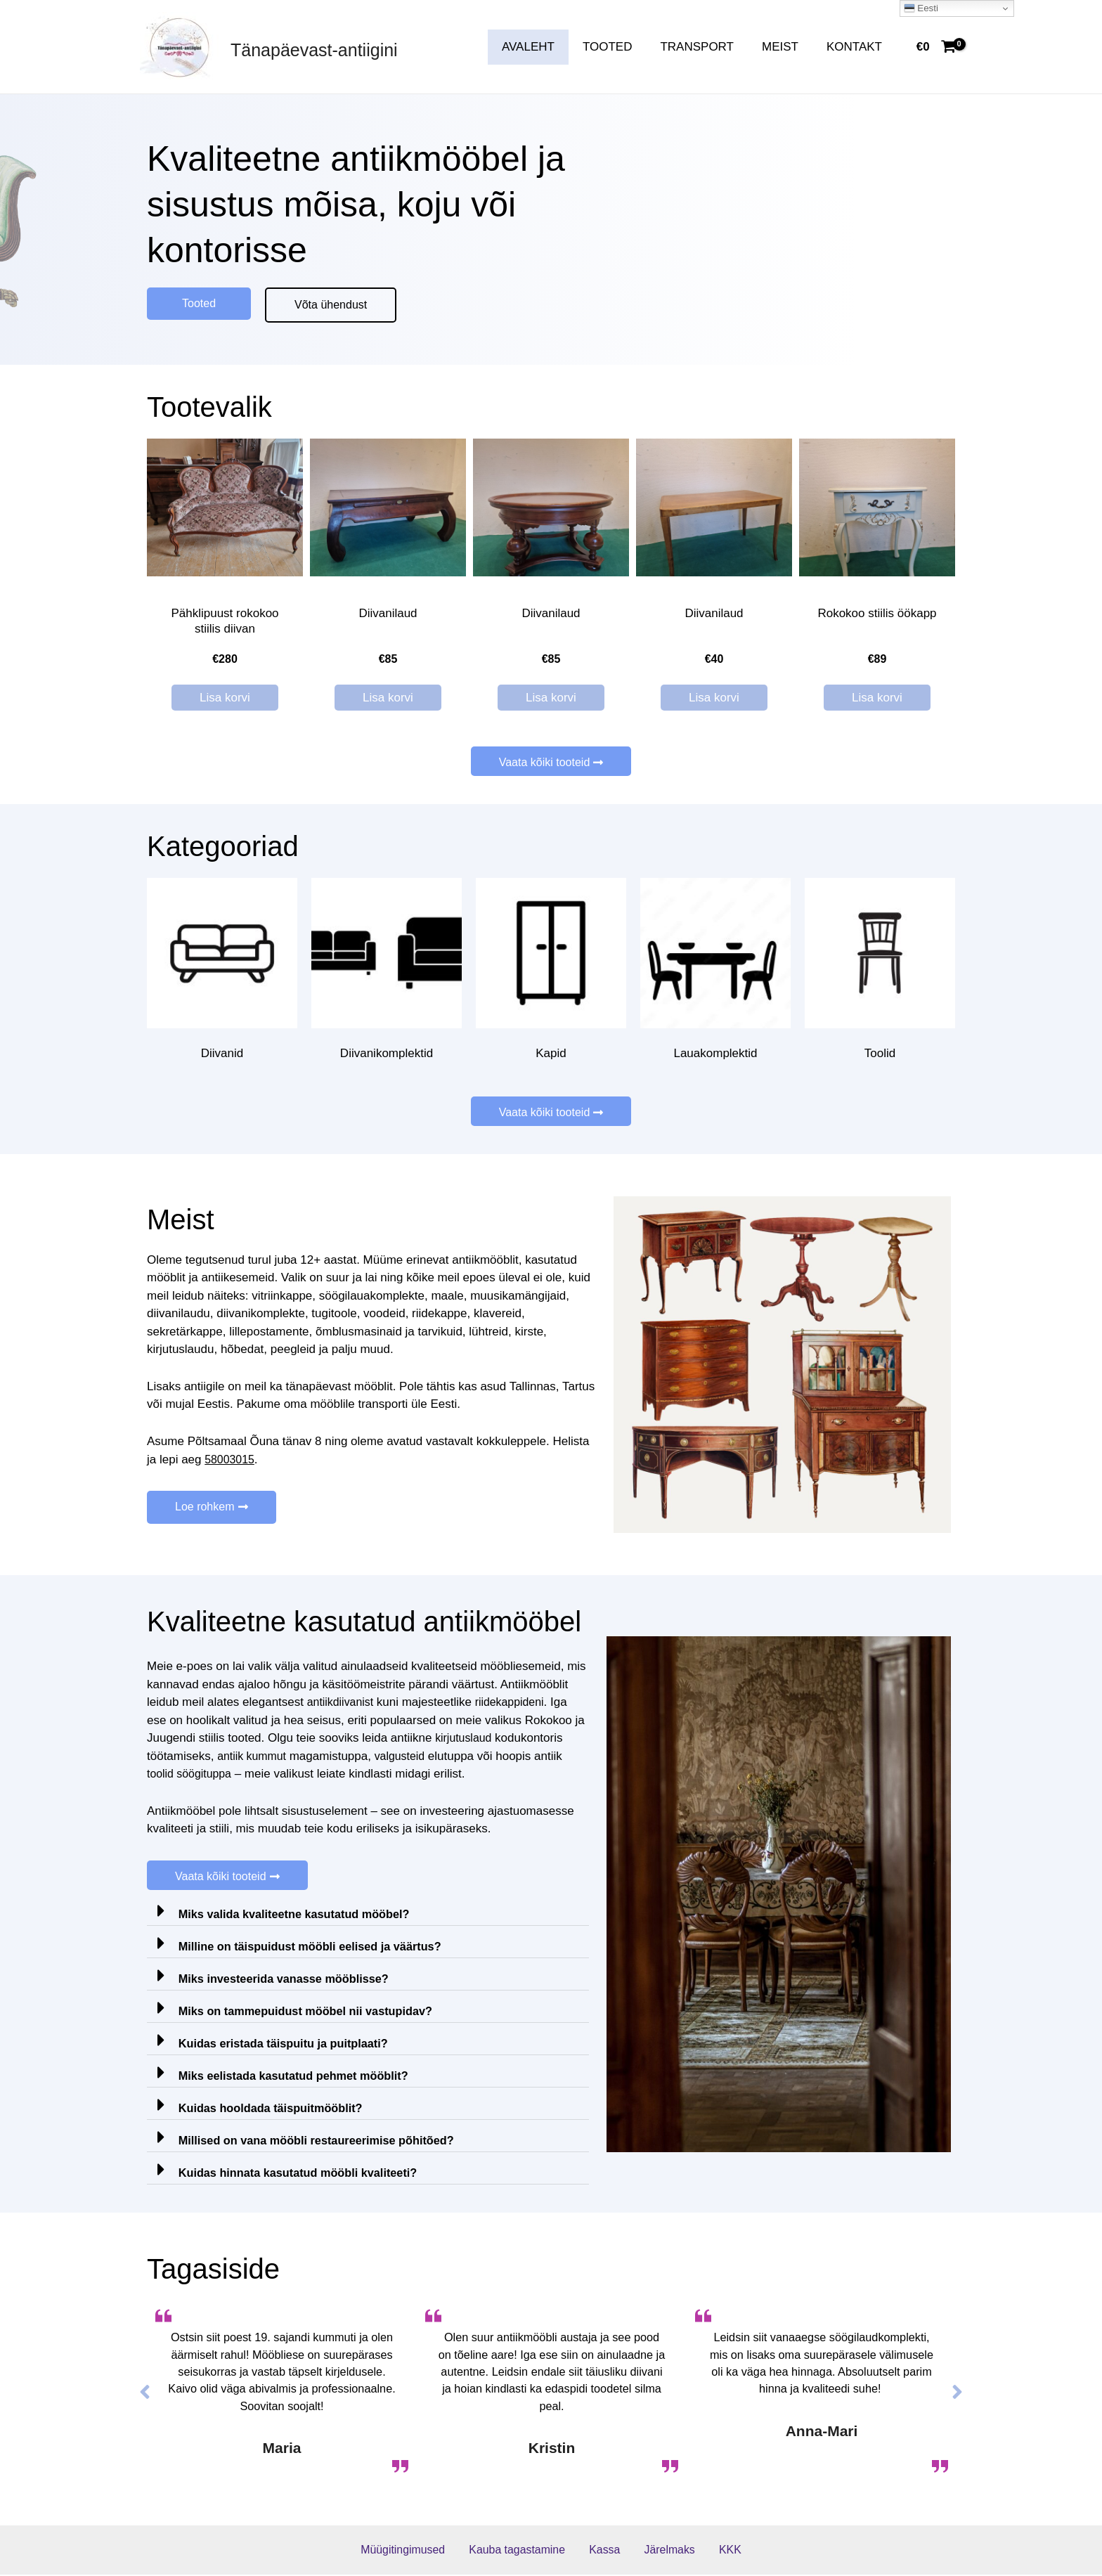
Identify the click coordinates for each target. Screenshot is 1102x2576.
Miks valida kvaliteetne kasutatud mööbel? (299, 1915)
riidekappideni (516, 1703)
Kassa (608, 2551)
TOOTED (622, 46)
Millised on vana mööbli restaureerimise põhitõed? (323, 2142)
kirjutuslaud (465, 1739)
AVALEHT (547, 46)
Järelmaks (664, 2551)
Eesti (921, 8)
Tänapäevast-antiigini (314, 50)
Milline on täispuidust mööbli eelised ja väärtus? (316, 1948)
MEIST (786, 46)
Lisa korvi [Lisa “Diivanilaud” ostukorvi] (388, 698)
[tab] (368, 1911)
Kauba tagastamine (529, 2551)
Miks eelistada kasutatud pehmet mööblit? (299, 2077)
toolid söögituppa (192, 1775)
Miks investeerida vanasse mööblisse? (288, 1980)
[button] (199, 303)
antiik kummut (254, 1756)
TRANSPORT (707, 46)
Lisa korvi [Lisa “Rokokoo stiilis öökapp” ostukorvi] (877, 698)
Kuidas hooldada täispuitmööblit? (275, 2109)
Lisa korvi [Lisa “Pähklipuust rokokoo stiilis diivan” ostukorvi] (225, 698)
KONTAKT (856, 46)
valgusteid (407, 1756)
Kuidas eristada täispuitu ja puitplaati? (288, 2045)
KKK (715, 2551)
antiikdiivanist (342, 1703)
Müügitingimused (420, 2551)
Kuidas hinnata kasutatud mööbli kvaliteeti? (303, 2174)
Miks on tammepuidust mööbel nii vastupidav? (311, 2012)
